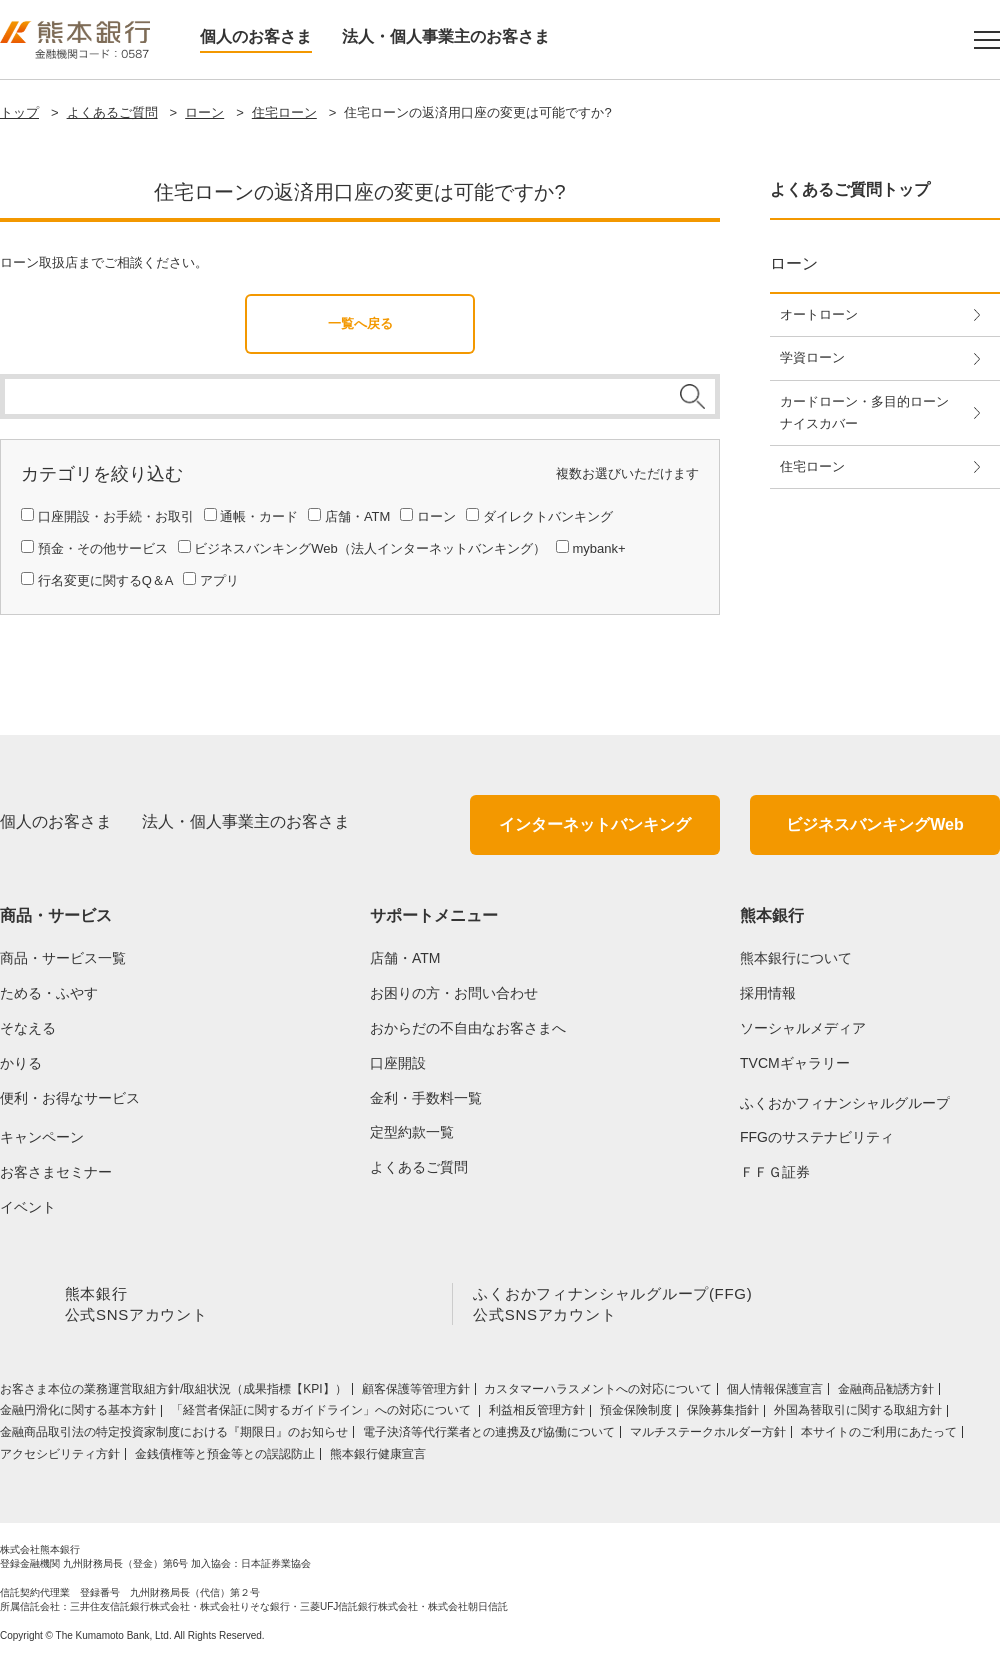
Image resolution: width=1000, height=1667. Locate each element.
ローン (204, 112)
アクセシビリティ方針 (60, 1457)
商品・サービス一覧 (63, 958)
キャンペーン (42, 1137)
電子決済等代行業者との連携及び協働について (489, 1436)
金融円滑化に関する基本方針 (78, 1414)
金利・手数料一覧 (426, 1098)
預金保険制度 (636, 1414)
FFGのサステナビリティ (817, 1137)
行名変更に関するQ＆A (106, 580)
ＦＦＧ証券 (775, 1172)
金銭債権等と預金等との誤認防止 (225, 1457)
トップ (19, 112)
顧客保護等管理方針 (416, 1393)
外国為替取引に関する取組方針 (858, 1414)
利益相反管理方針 (537, 1414)
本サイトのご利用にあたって (879, 1436)
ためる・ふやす (49, 993)
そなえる (28, 1028)
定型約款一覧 (412, 1132)
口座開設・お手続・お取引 (116, 516)
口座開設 (398, 1063)
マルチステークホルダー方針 (708, 1436)
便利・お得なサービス (70, 1098)
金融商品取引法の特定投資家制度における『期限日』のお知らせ (174, 1436)
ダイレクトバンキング (548, 516)
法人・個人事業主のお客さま (446, 36)
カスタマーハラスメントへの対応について (598, 1393)
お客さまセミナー (56, 1172)
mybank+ (598, 548)
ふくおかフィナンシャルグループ (845, 1103)
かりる (21, 1063)
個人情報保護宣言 (775, 1393)
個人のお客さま (256, 36)
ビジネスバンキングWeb (874, 824)
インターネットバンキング (595, 824)
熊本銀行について (796, 958)
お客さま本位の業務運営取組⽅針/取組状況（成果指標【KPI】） (173, 1393)
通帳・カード (259, 516)
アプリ (219, 580)
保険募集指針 (723, 1414)
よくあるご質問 (112, 112)
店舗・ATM (357, 516)
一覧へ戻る (360, 323)
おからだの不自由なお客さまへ (468, 1028)
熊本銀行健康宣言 (378, 1457)
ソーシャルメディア (803, 1028)
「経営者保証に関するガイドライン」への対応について (322, 1414)
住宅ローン (284, 112)
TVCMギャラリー (795, 1063)
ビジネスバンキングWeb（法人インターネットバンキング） (370, 548)
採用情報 (768, 993)
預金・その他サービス (103, 548)
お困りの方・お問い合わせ (454, 993)
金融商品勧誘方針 (886, 1393)
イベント (28, 1207)
